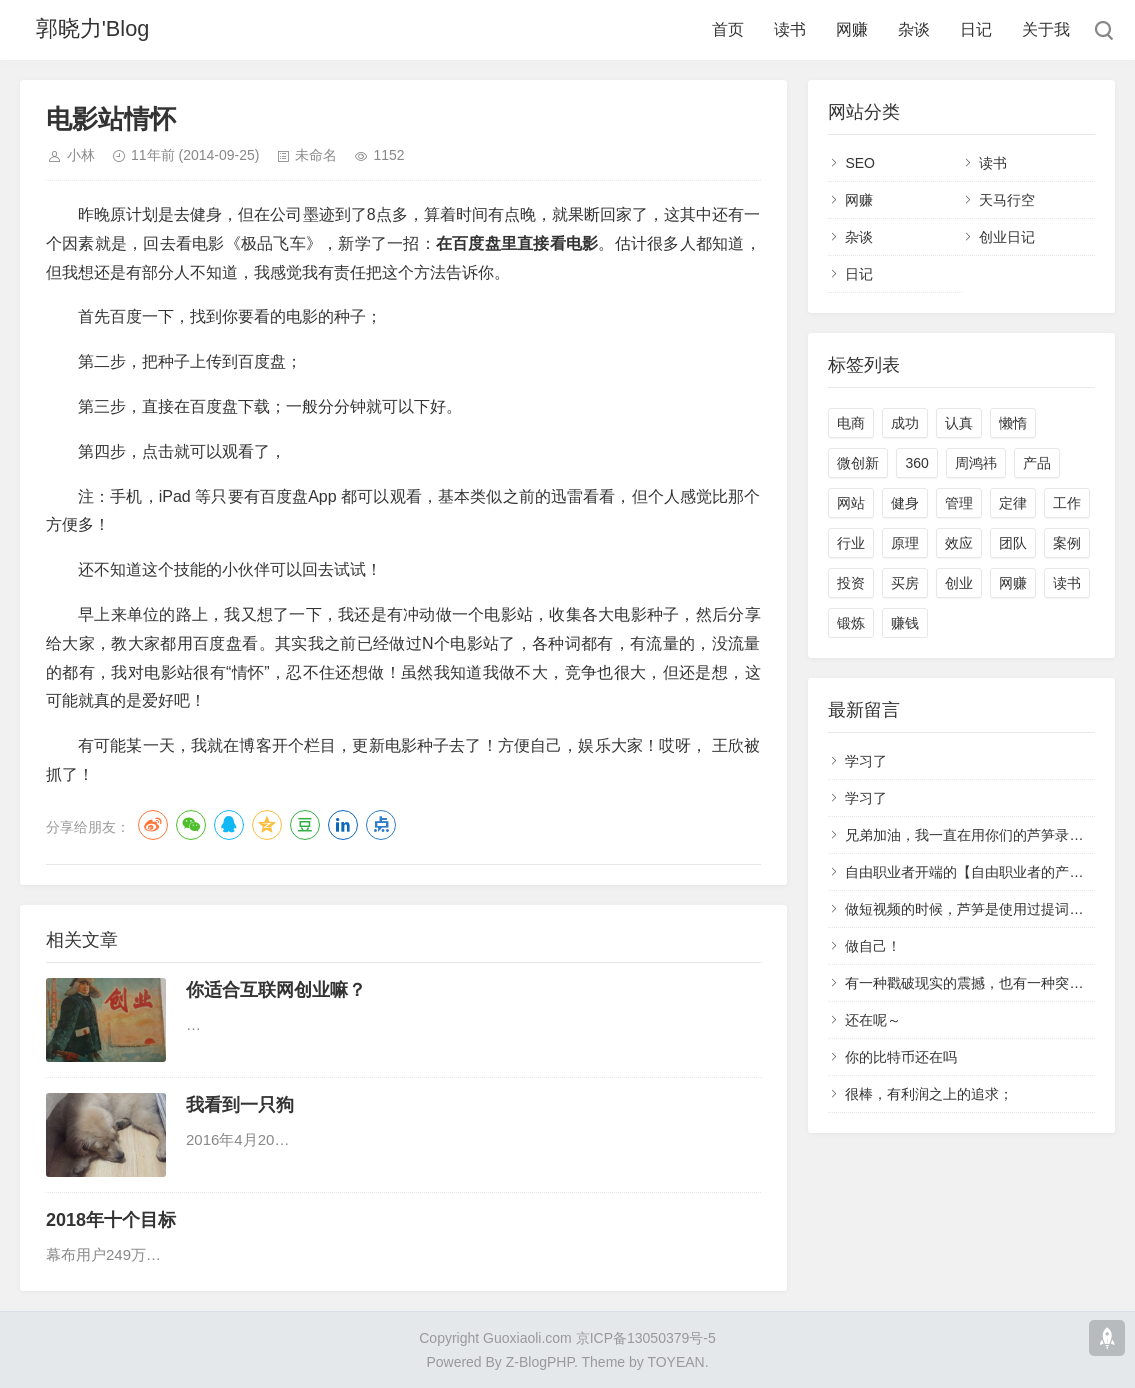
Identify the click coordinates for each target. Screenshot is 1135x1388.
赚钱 (905, 623)
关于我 (1046, 29)
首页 (728, 29)
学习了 (866, 761)
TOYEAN (675, 1362)
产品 (1037, 463)
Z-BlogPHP (540, 1362)
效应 (959, 543)
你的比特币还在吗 (901, 1057)
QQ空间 (267, 825)
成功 (905, 423)
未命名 (316, 155)
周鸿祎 (976, 463)
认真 (959, 423)
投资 (851, 583)
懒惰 (1013, 423)
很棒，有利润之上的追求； (929, 1094)
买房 (905, 583)
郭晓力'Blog (95, 29)
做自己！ (873, 946)
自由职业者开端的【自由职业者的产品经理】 (985, 872)
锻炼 (851, 623)
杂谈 (914, 29)
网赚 (852, 29)
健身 (905, 503)
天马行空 (1007, 200)
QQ (229, 825)
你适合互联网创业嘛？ (276, 990)
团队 (1013, 543)
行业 (851, 543)
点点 (381, 825)
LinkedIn (343, 825)
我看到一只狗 (240, 1105)
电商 (851, 423)
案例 (1067, 543)
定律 (1013, 503)
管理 (959, 503)
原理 (905, 543)
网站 (851, 503)
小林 (81, 155)
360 (916, 463)
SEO (860, 163)
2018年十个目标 (111, 1220)
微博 (153, 825)
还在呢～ (873, 1020)
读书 (790, 29)
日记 (976, 29)
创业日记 (1007, 237)
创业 (959, 583)
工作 (1067, 503)
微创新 (858, 463)
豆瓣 (305, 825)
